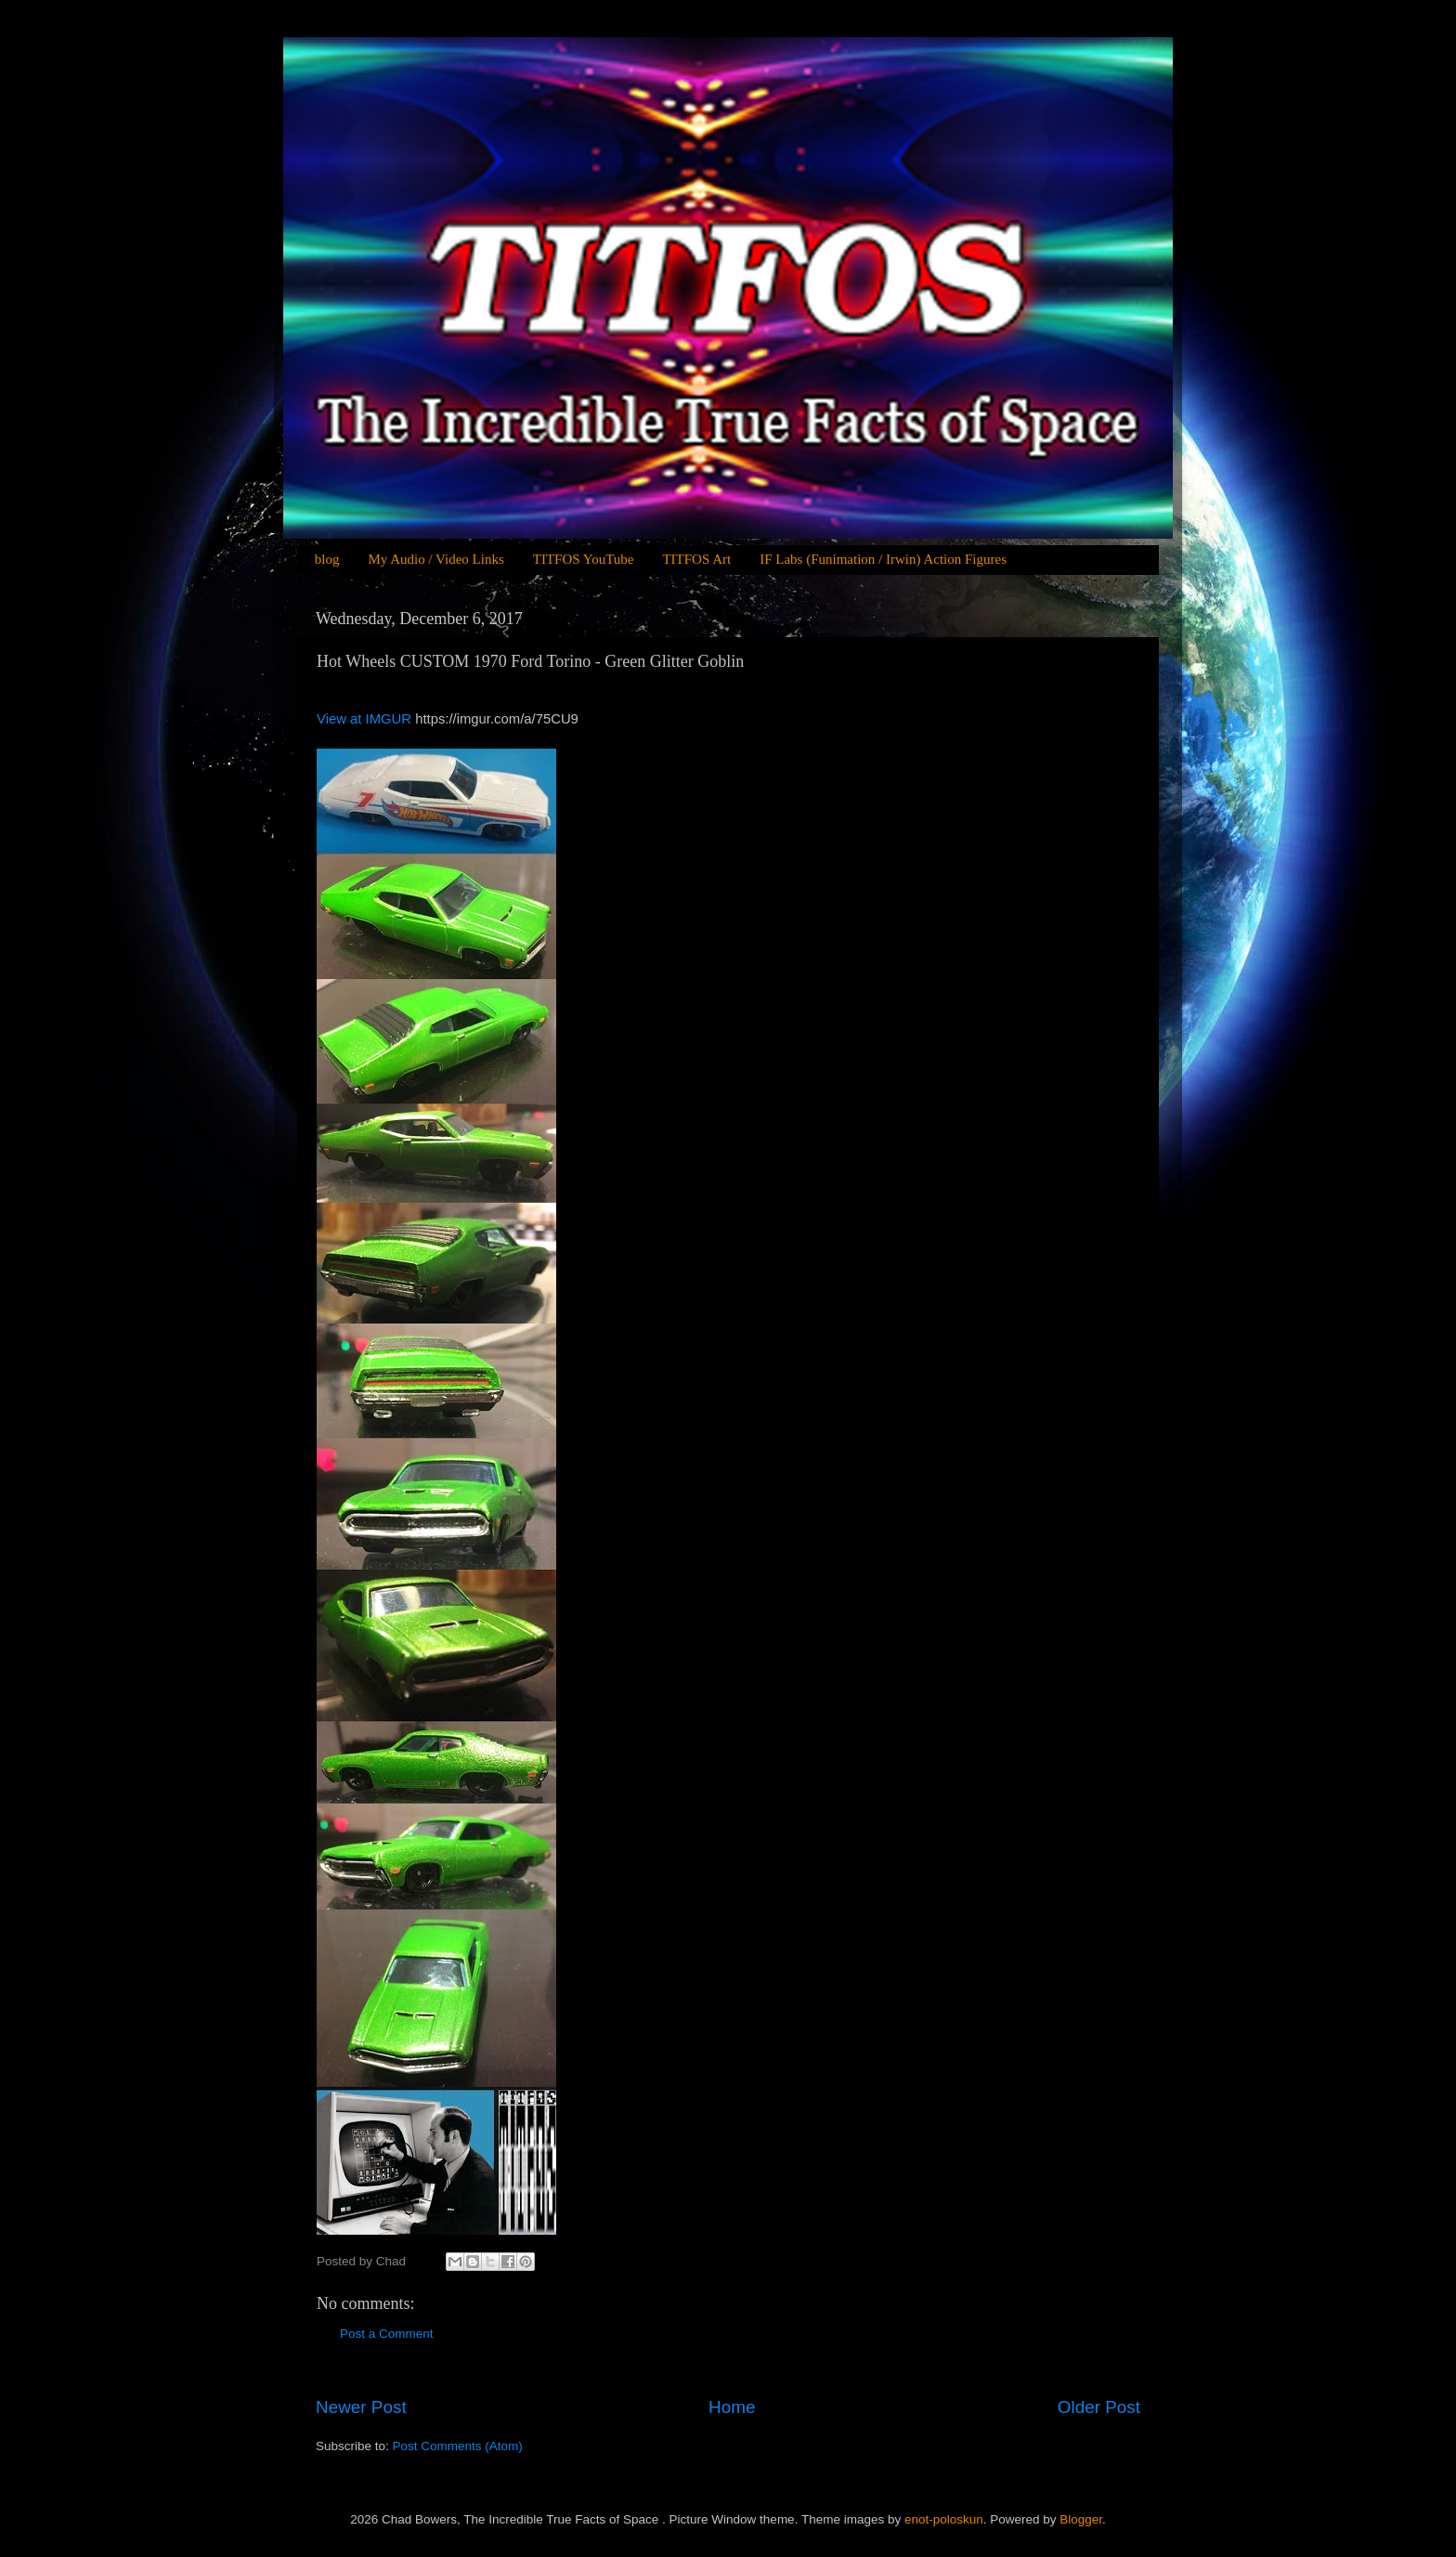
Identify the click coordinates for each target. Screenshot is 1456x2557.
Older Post (1099, 2407)
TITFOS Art (696, 559)
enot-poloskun (943, 2519)
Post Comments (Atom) (458, 2446)
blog (327, 559)
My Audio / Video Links (435, 559)
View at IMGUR (366, 718)
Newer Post (361, 2407)
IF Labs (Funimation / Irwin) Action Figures (883, 559)
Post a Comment (387, 2334)
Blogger (1081, 2519)
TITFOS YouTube (583, 559)
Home (731, 2407)
